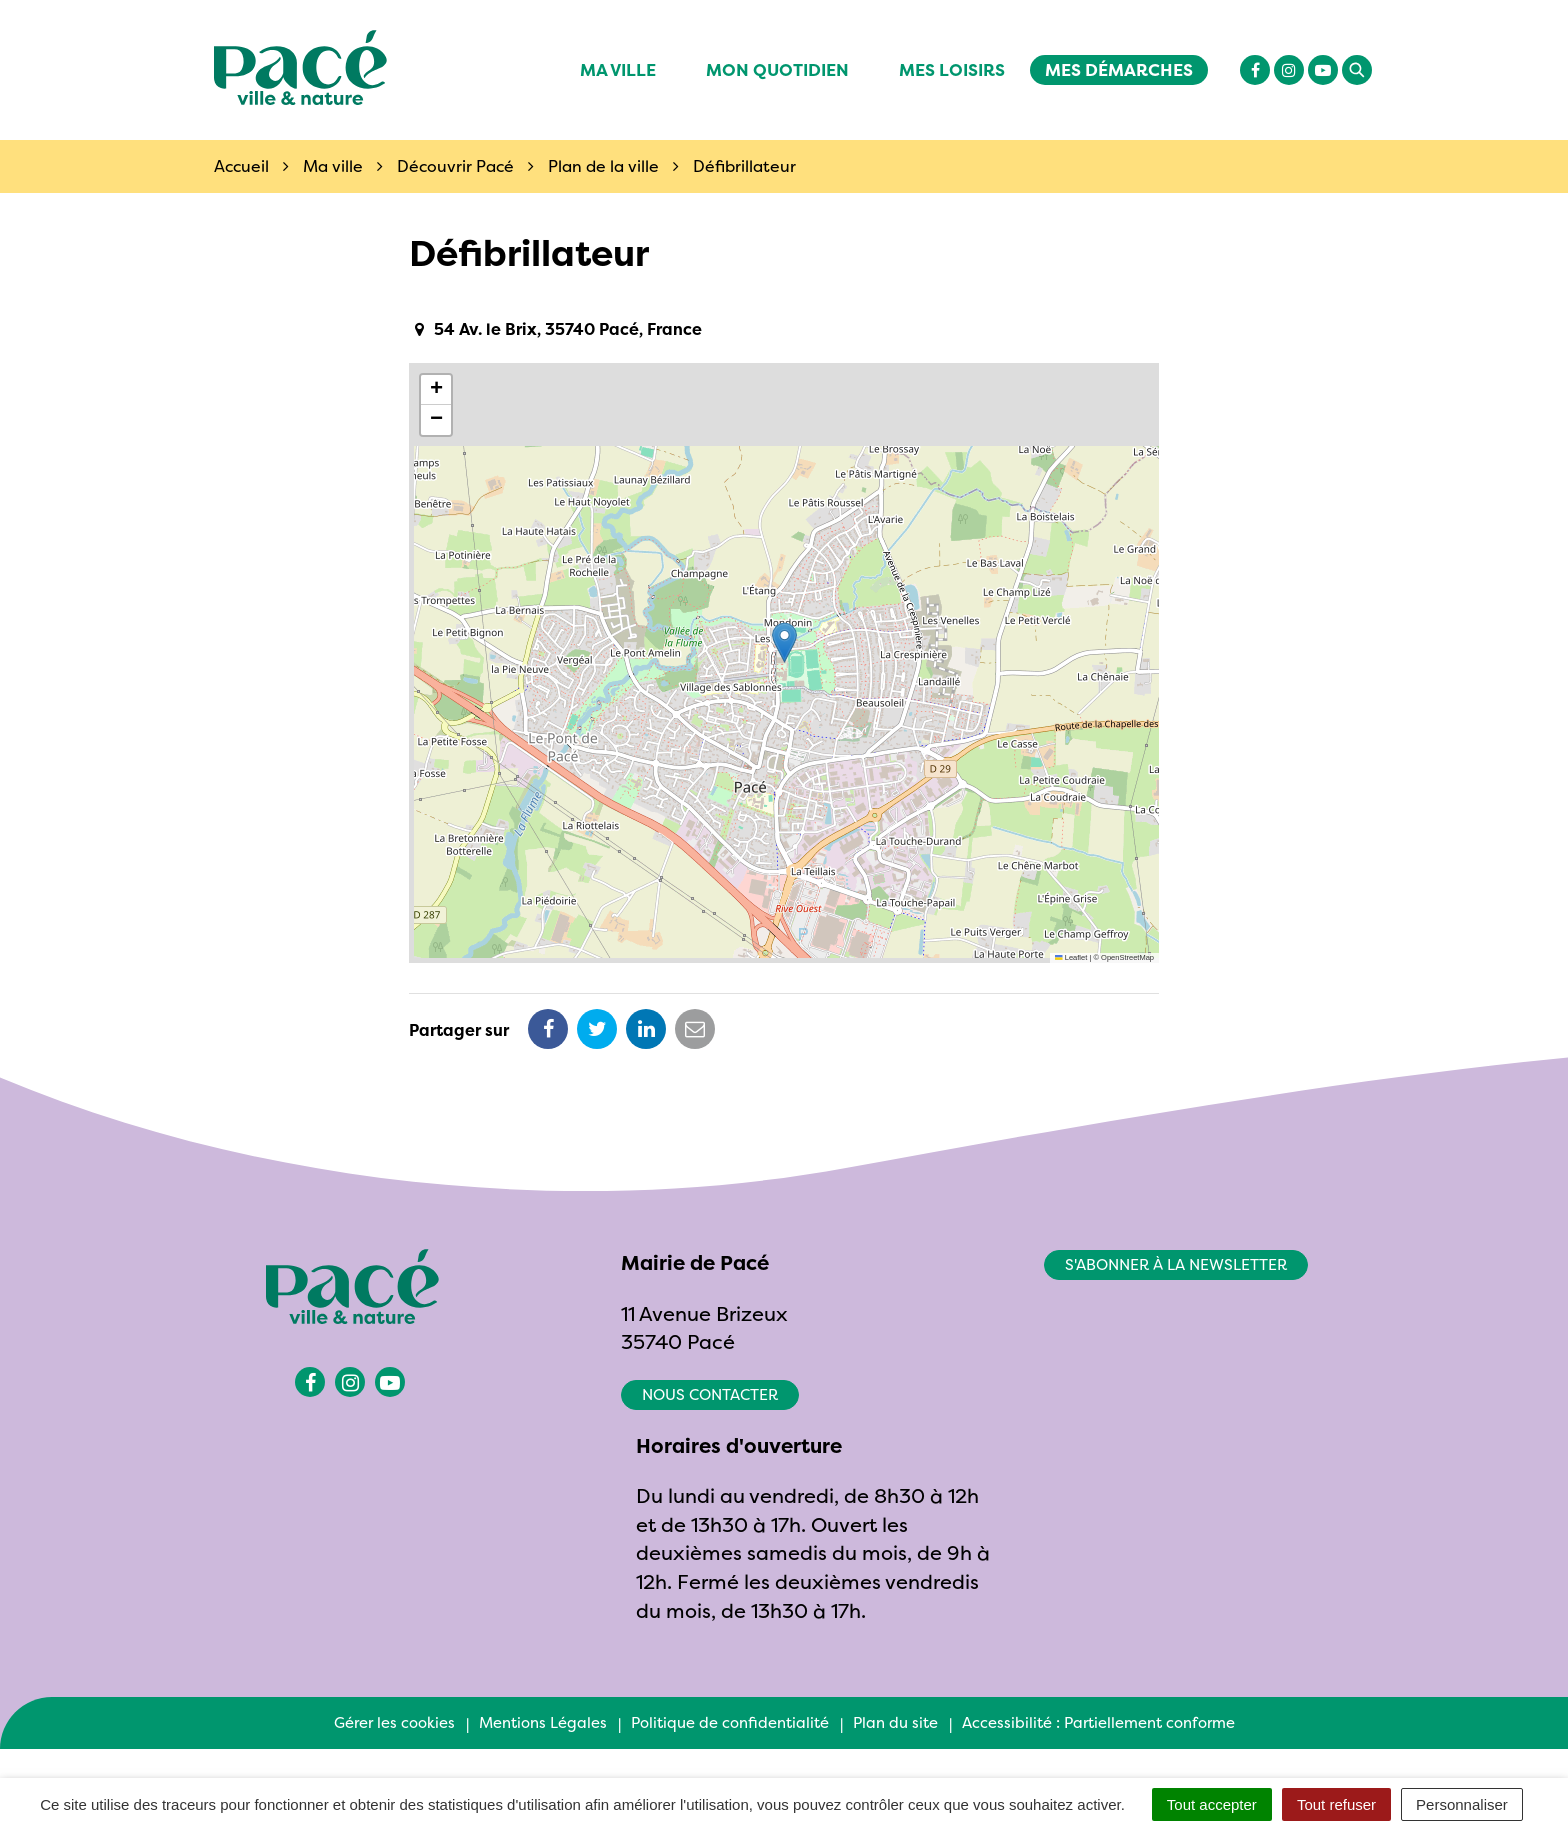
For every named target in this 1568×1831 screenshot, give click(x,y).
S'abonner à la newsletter (1176, 1264)
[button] (784, 642)
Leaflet (1071, 957)
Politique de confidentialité (730, 1722)
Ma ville (618, 69)
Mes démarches (1119, 69)
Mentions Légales (543, 1722)
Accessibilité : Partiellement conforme (1098, 1722)
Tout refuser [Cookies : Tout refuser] (1336, 1804)
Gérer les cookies (394, 1722)
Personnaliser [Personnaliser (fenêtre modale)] (1462, 1804)
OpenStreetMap (1127, 957)
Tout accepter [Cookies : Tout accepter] (1212, 1804)
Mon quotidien (777, 69)
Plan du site (895, 1722)
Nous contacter (710, 1394)
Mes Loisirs (952, 69)
